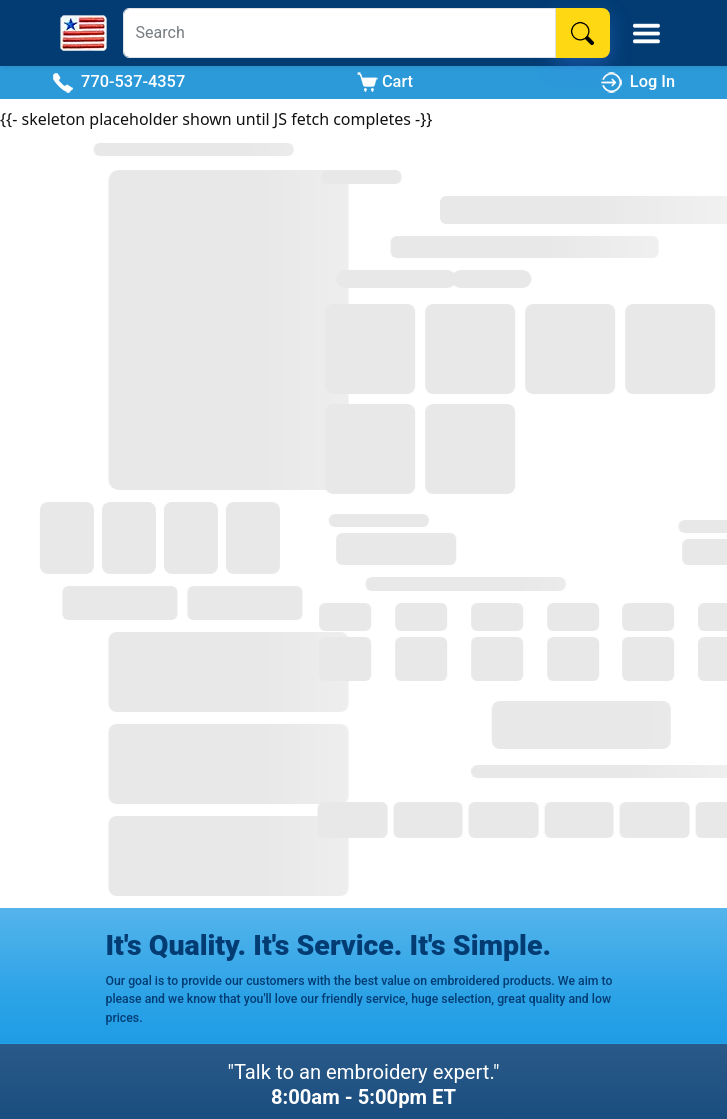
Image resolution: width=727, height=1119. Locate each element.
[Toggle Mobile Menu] (646, 33)
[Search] (340, 33)
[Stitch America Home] (83, 33)
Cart (385, 82)
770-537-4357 (118, 82)
